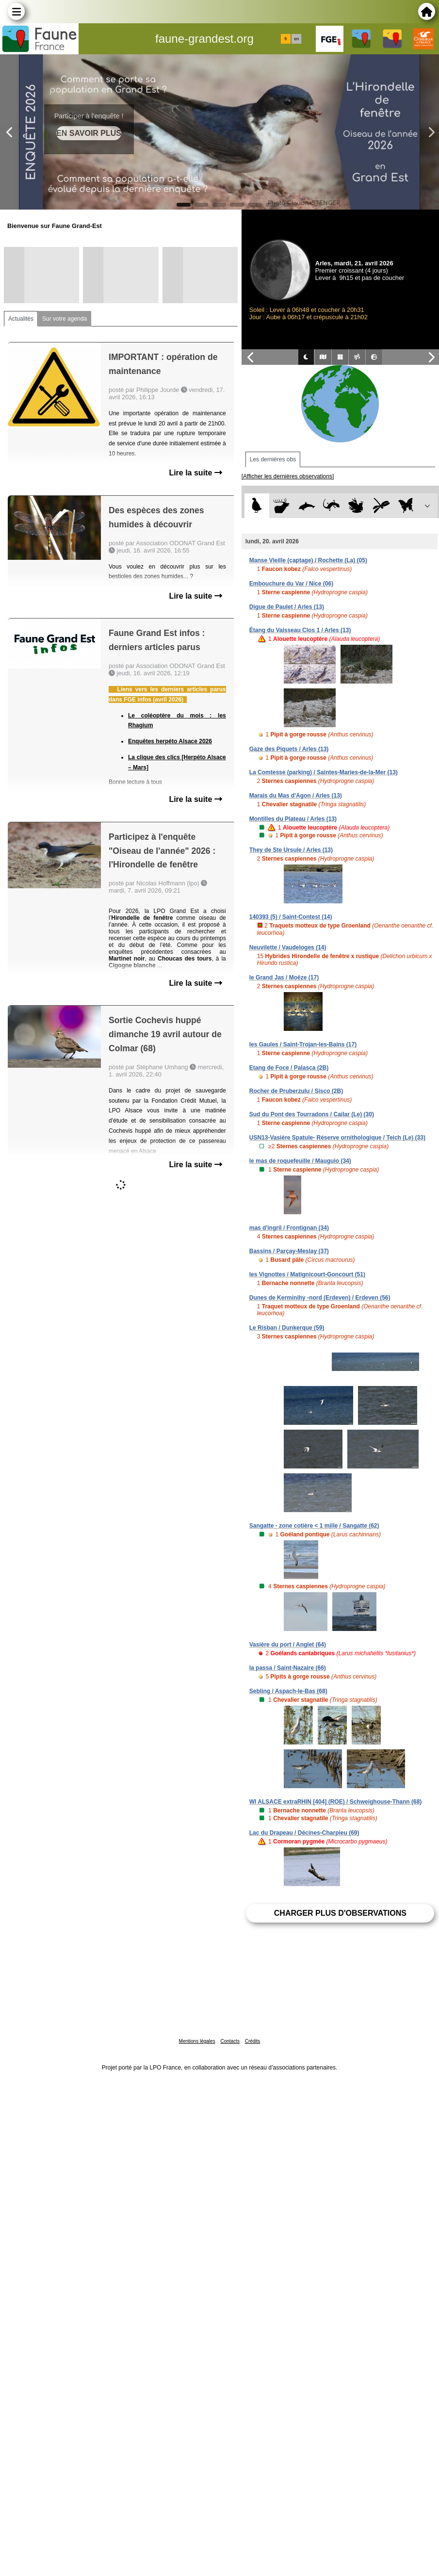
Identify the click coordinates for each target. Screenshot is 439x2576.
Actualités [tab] (20, 318)
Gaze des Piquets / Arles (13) (289, 749)
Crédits (252, 2041)
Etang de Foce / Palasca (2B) (288, 1067)
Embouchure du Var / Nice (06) (291, 583)
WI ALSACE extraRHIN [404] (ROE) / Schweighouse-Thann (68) (335, 1801)
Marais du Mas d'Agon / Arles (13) (295, 795)
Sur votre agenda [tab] (64, 318)
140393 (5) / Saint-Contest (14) (290, 916)
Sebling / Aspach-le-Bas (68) (288, 1691)
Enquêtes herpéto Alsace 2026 (170, 741)
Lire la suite (195, 473)
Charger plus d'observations (340, 1913)
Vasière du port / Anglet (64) (287, 1644)
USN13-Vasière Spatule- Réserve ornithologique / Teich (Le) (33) (337, 1137)
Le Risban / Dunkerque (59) (287, 1327)
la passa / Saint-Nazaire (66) (287, 1667)
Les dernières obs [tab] (273, 459)
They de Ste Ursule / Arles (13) (291, 850)
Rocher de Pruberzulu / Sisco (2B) (296, 1091)
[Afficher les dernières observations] (288, 476)
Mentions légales (197, 2041)
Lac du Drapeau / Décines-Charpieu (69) (304, 1832)
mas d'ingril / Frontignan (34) (289, 1227)
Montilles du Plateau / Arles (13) (293, 818)
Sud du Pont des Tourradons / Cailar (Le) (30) (311, 1114)
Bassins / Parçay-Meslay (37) (289, 1251)
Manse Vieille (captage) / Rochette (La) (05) (308, 560)
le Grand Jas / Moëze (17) (284, 977)
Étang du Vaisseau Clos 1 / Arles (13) (300, 630)
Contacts (229, 2041)
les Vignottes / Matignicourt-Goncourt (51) (307, 1274)
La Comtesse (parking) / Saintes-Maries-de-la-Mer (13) (323, 772)
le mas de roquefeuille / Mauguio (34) (300, 1161)
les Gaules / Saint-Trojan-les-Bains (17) (303, 1044)
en (296, 38)
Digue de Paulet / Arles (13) (286, 606)
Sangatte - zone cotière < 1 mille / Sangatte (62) (314, 1525)
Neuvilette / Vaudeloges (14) (287, 947)
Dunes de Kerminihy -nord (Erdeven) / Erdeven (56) (319, 1297)
